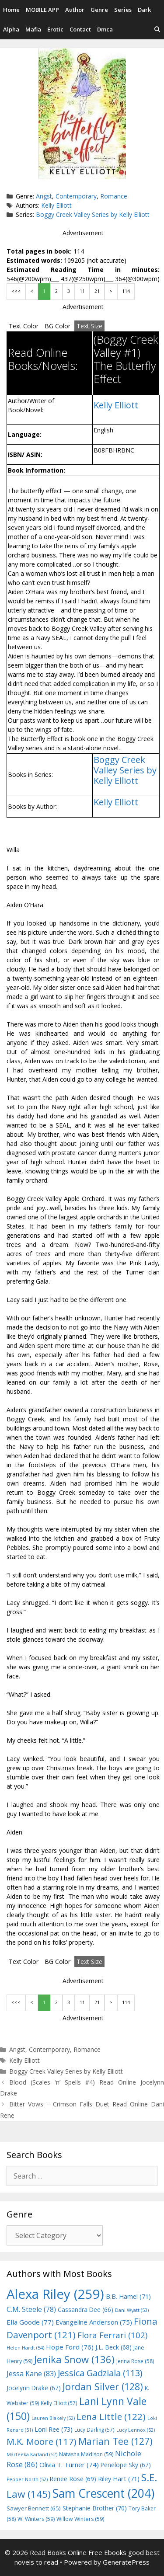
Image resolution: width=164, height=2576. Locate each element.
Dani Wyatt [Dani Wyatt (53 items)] (132, 2310)
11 (82, 291)
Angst (44, 196)
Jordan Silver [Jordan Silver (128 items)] (103, 2386)
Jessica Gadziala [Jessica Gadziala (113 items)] (100, 2373)
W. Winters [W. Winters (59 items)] (36, 2519)
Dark (144, 10)
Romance (113, 196)
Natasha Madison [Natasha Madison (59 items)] (86, 2454)
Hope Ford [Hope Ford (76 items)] (70, 2347)
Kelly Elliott (56, 205)
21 (97, 291)
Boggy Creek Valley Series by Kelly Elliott (93, 214)
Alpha (11, 29)
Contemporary (76, 196)
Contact (80, 29)
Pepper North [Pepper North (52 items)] (27, 2479)
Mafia (33, 29)
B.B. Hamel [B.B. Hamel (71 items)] (128, 2296)
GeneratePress (126, 2562)
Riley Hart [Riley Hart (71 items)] (119, 2479)
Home (11, 10)
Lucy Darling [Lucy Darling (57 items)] (94, 2429)
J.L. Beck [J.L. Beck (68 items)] (113, 2347)
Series (123, 10)
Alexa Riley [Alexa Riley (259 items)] (55, 2294)
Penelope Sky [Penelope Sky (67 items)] (126, 2465)
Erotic (55, 29)
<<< (16, 291)
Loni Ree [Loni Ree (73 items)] (54, 2429)
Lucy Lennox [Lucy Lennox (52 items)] (135, 2430)
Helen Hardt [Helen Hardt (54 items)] (25, 2347)
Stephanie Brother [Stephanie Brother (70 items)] (95, 2508)
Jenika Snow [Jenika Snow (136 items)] (74, 2359)
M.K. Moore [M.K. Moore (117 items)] (42, 2441)
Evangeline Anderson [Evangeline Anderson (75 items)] (94, 2322)
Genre (99, 10)
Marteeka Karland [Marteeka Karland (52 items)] (32, 2454)
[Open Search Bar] (157, 29)
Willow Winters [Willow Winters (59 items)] (80, 2519)
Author (74, 10)
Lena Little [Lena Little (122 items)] (111, 2416)
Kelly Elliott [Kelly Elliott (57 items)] (59, 2402)
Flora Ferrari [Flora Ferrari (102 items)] (112, 2334)
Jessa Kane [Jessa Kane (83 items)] (31, 2373)
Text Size (89, 326)
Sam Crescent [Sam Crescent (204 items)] (103, 2493)
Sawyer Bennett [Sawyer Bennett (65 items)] (34, 2508)
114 (126, 291)
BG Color (57, 326)
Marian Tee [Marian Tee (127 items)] (115, 2441)
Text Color (23, 326)
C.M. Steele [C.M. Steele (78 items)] (31, 2309)
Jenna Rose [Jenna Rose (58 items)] (135, 2361)
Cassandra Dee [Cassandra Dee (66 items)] (85, 2309)
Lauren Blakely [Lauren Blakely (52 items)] (53, 2418)
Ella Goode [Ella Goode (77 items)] (30, 2322)
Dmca (105, 29)
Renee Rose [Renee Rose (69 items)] (72, 2479)
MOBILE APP (42, 10)
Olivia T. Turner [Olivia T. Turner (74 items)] (69, 2464)
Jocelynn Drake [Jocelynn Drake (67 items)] (34, 2388)
